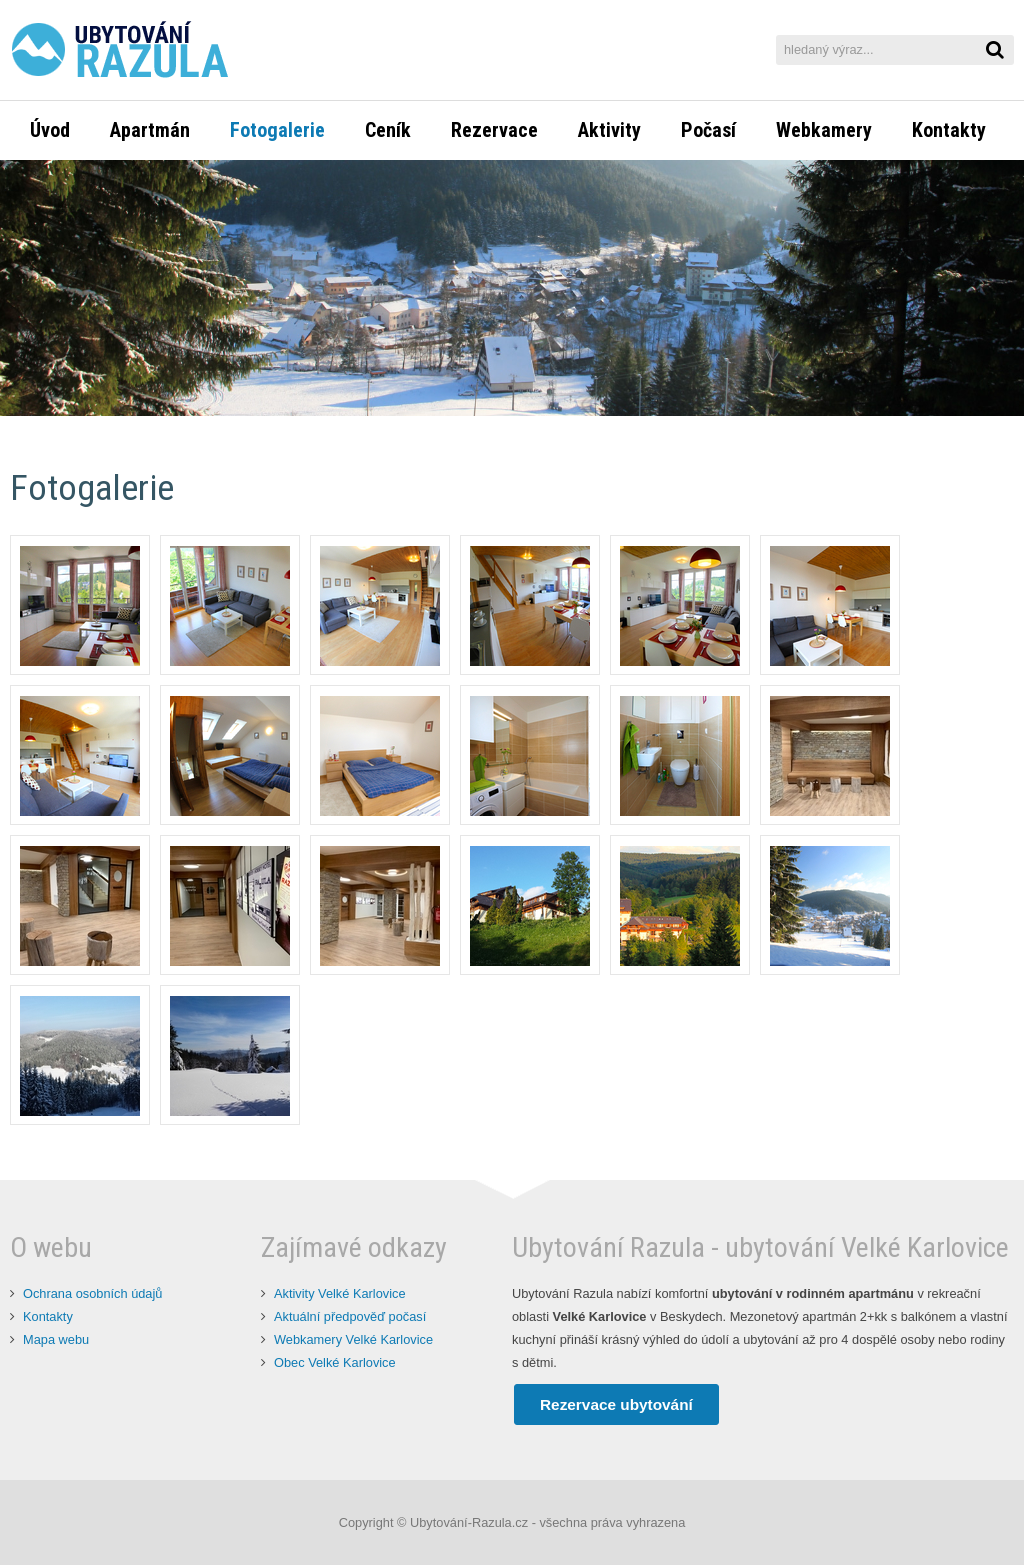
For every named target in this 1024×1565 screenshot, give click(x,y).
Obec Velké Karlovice (335, 1362)
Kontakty (48, 1316)
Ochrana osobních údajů (92, 1293)
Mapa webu (56, 1339)
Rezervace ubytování (616, 1404)
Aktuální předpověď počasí (350, 1316)
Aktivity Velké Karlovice (340, 1293)
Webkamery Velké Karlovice (353, 1339)
